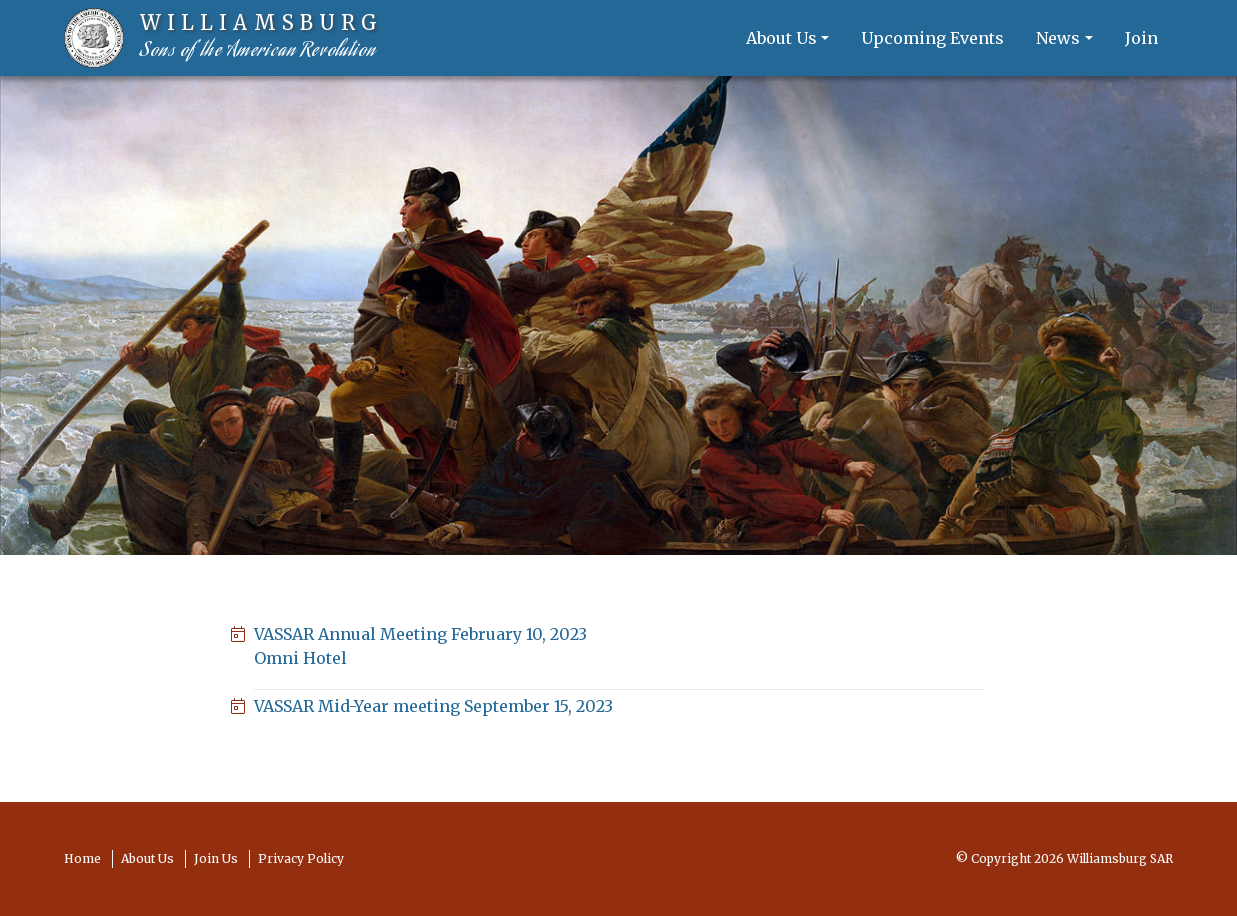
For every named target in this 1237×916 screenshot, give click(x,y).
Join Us (216, 858)
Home (82, 858)
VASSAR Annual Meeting (619, 647)
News (1058, 38)
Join (1141, 38)
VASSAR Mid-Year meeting (433, 706)
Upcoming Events (932, 38)
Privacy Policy (301, 858)
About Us (781, 38)
